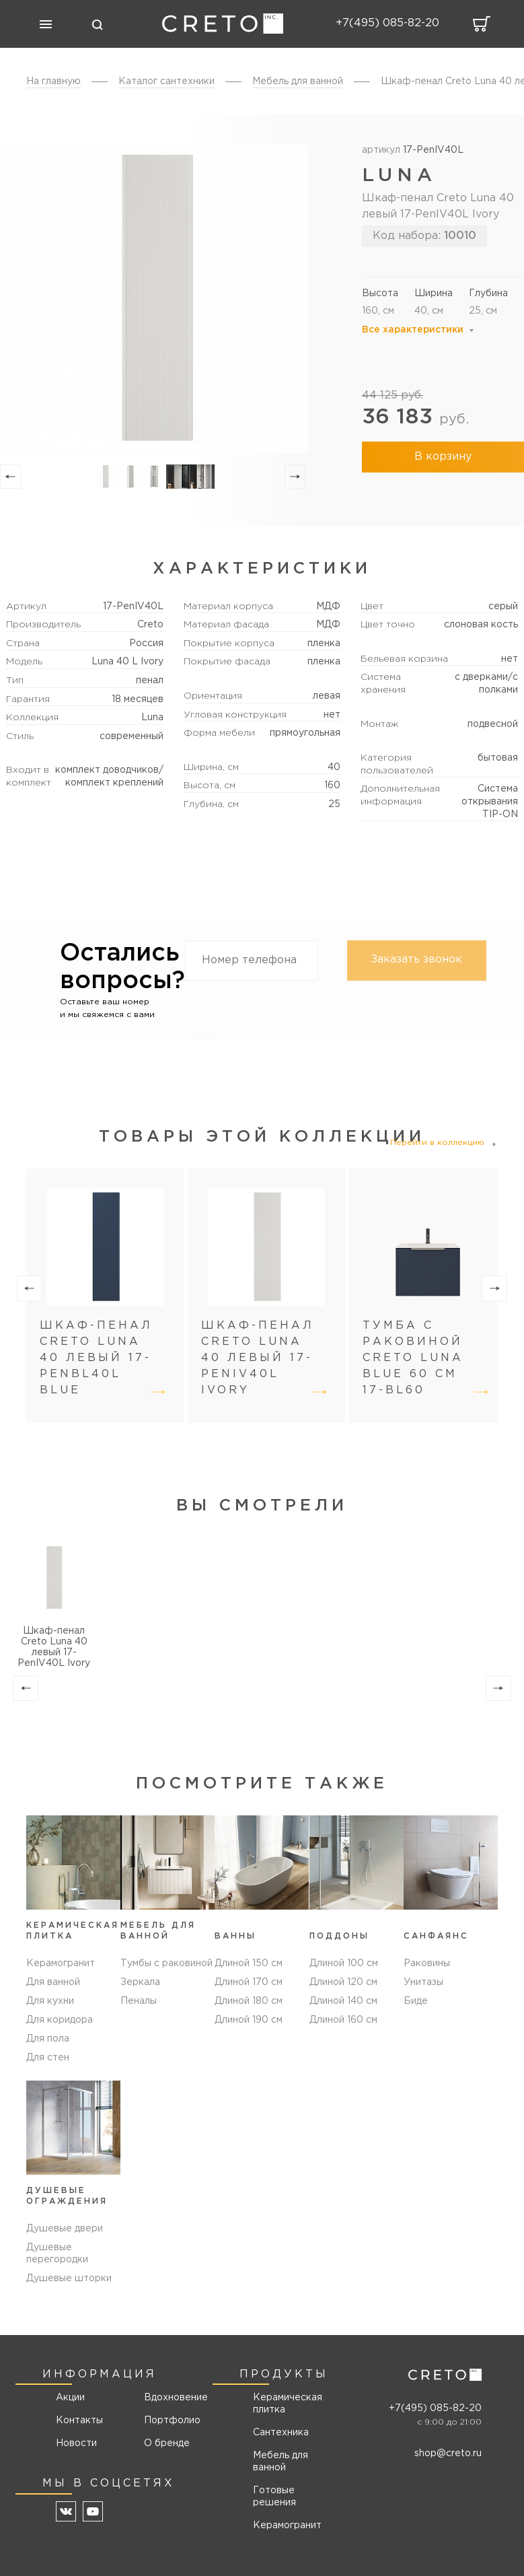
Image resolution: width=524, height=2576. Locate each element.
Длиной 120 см (343, 1982)
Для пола (47, 2039)
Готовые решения (274, 2496)
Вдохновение (171, 2398)
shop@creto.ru (448, 2453)
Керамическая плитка (287, 2404)
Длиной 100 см (343, 1963)
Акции (70, 2398)
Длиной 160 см (343, 2020)
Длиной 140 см (343, 2001)
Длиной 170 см (249, 1982)
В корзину (443, 457)
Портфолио (171, 2420)
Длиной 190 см (249, 2020)
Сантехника (281, 2433)
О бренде (167, 2443)
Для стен (47, 2058)
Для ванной (53, 1982)
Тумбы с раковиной (166, 1963)
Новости (76, 2443)
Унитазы (423, 1982)
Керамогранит (60, 1963)
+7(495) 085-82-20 (435, 2408)
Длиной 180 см (249, 2001)
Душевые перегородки (57, 2253)
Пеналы (138, 2001)
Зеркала (140, 1982)
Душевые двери (64, 2229)
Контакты (79, 2420)
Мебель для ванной (280, 2461)
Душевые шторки (69, 2278)
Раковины (427, 1963)
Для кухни (50, 2001)
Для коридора (59, 2020)
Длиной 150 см (249, 1963)
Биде (416, 2001)
